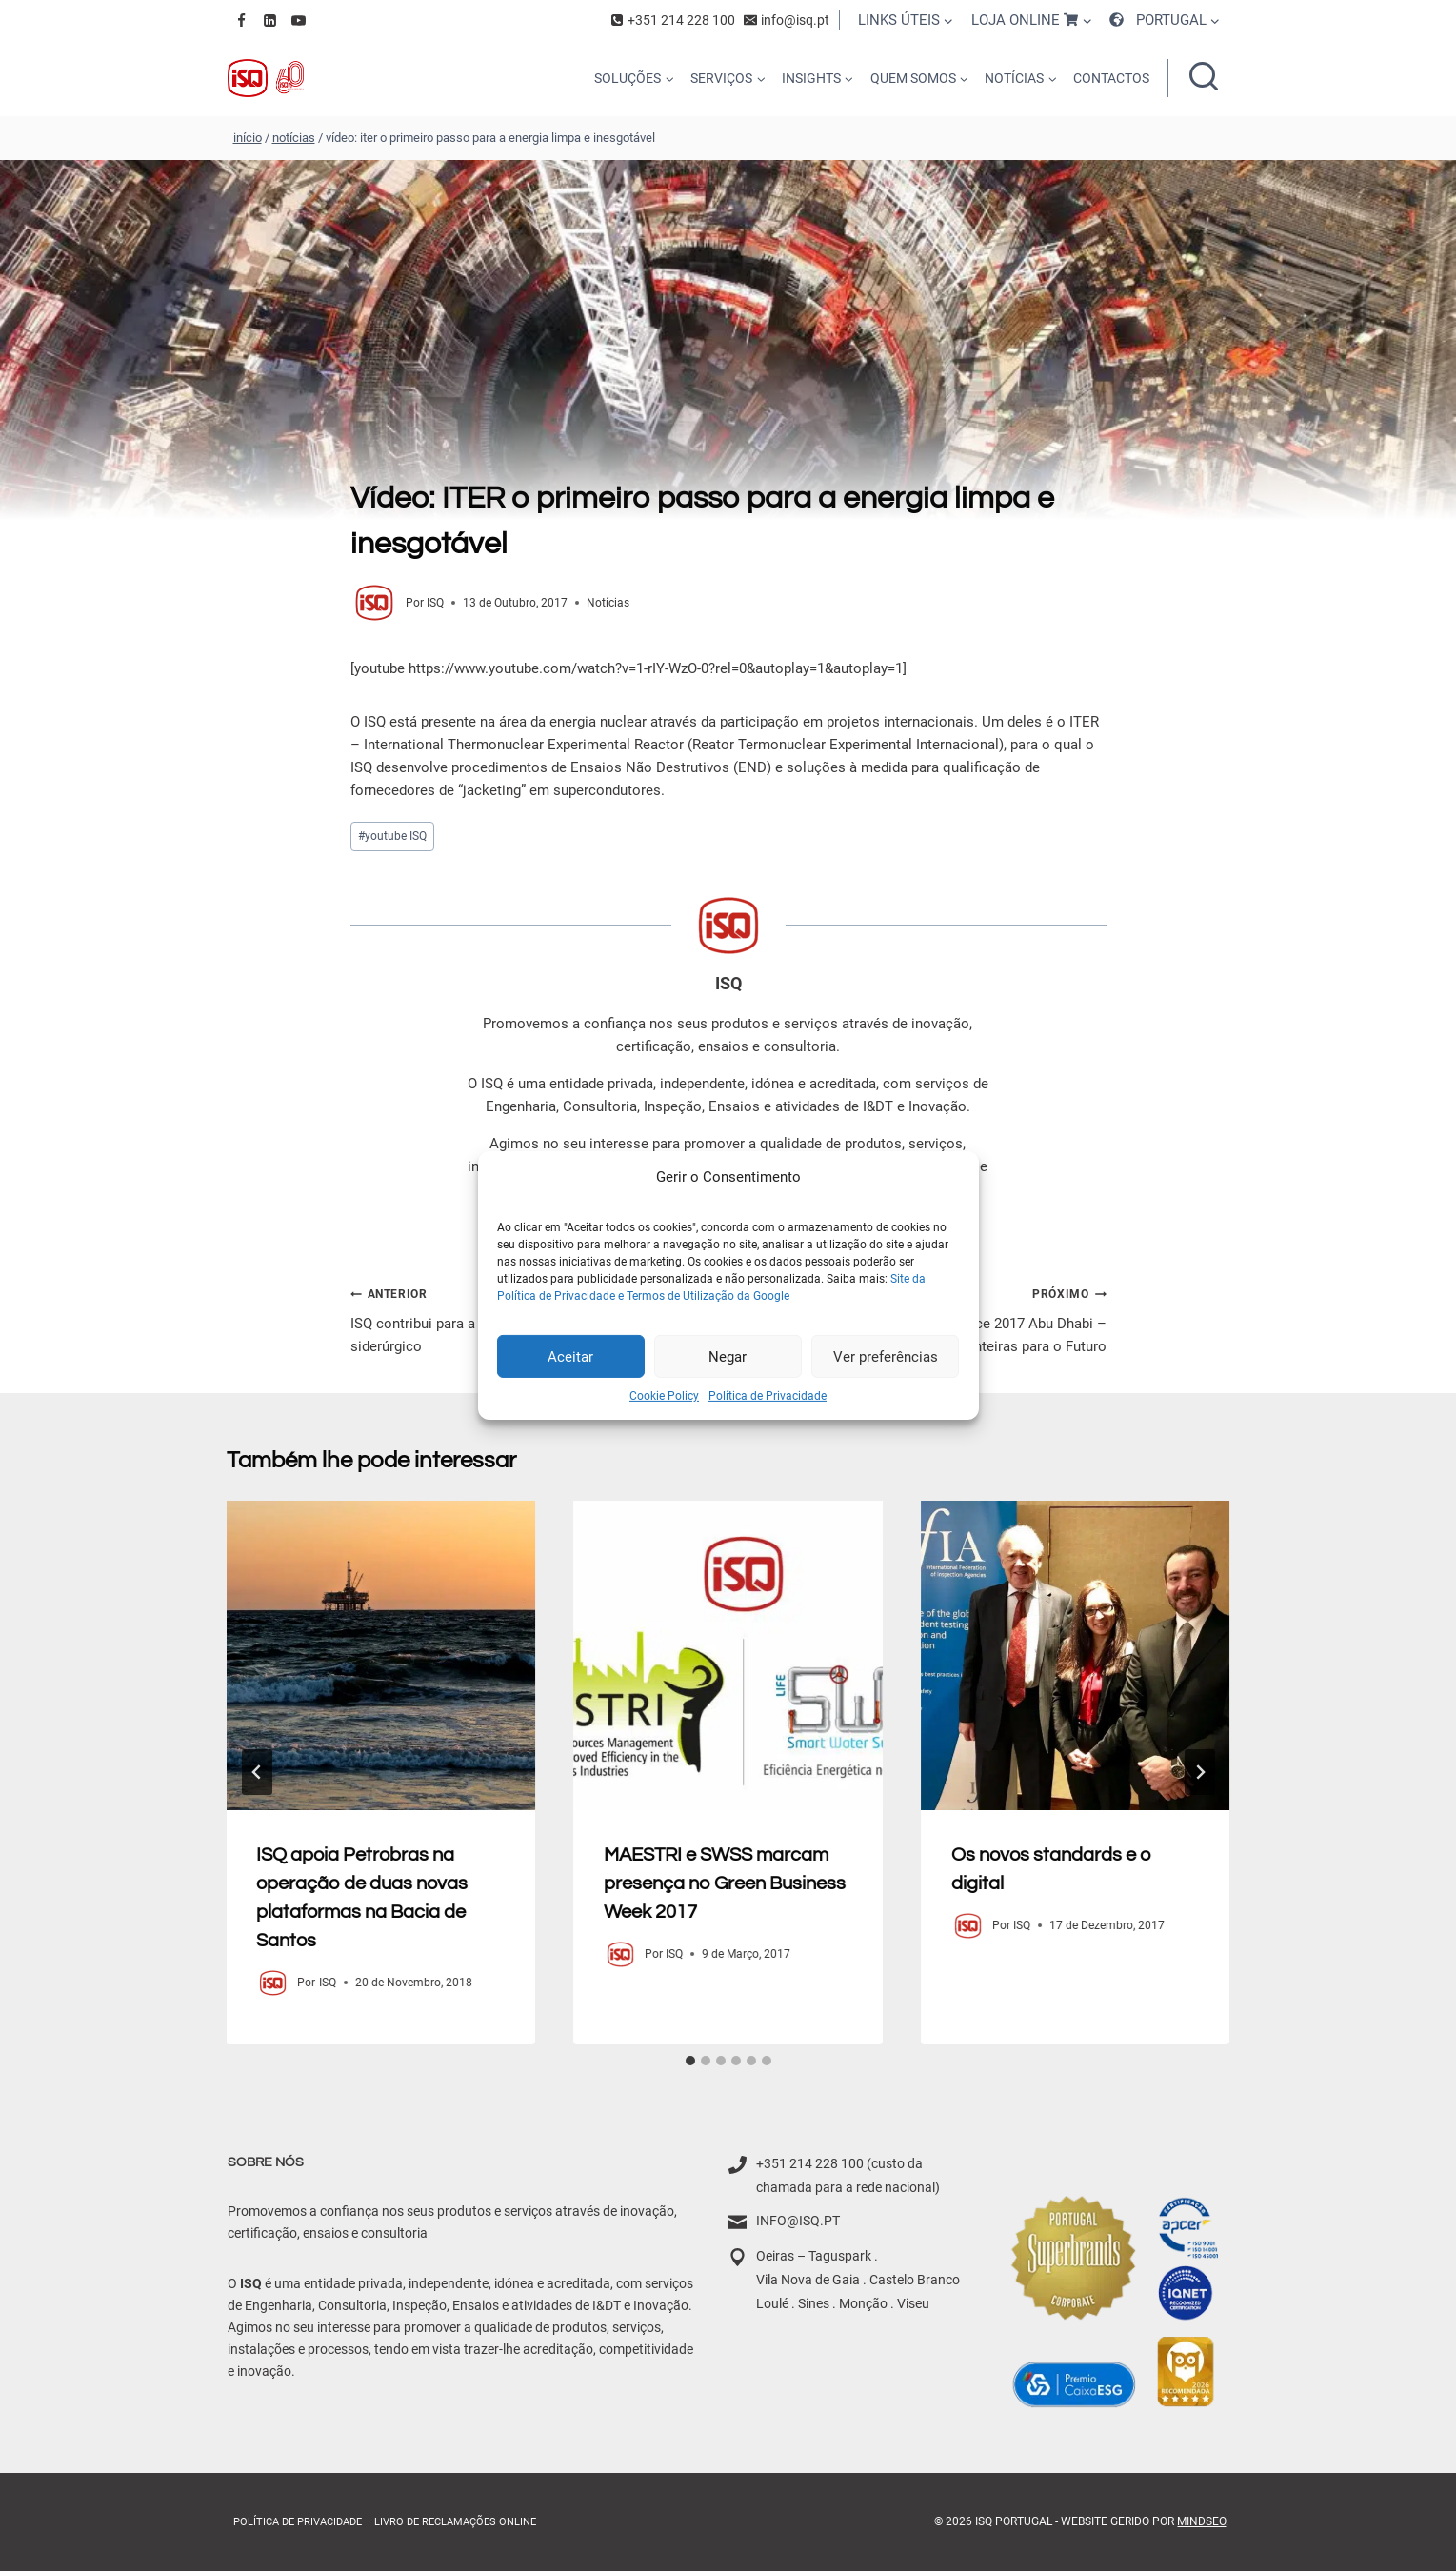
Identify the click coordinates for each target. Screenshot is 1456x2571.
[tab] (690, 2060)
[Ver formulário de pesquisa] (1203, 78)
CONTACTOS (1111, 78)
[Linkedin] (270, 20)
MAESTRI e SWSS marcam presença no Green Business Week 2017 (725, 1883)
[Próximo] (1200, 1772)
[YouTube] (299, 20)
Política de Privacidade (767, 1396)
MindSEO (1201, 2521)
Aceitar (570, 1356)
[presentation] (381, 1655)
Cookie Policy (664, 1396)
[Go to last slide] (257, 1772)
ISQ (435, 602)
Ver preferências (885, 1356)
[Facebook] (242, 20)
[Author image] (374, 603)
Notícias (608, 602)
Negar (727, 1356)
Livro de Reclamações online (455, 2522)
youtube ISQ (392, 836)
